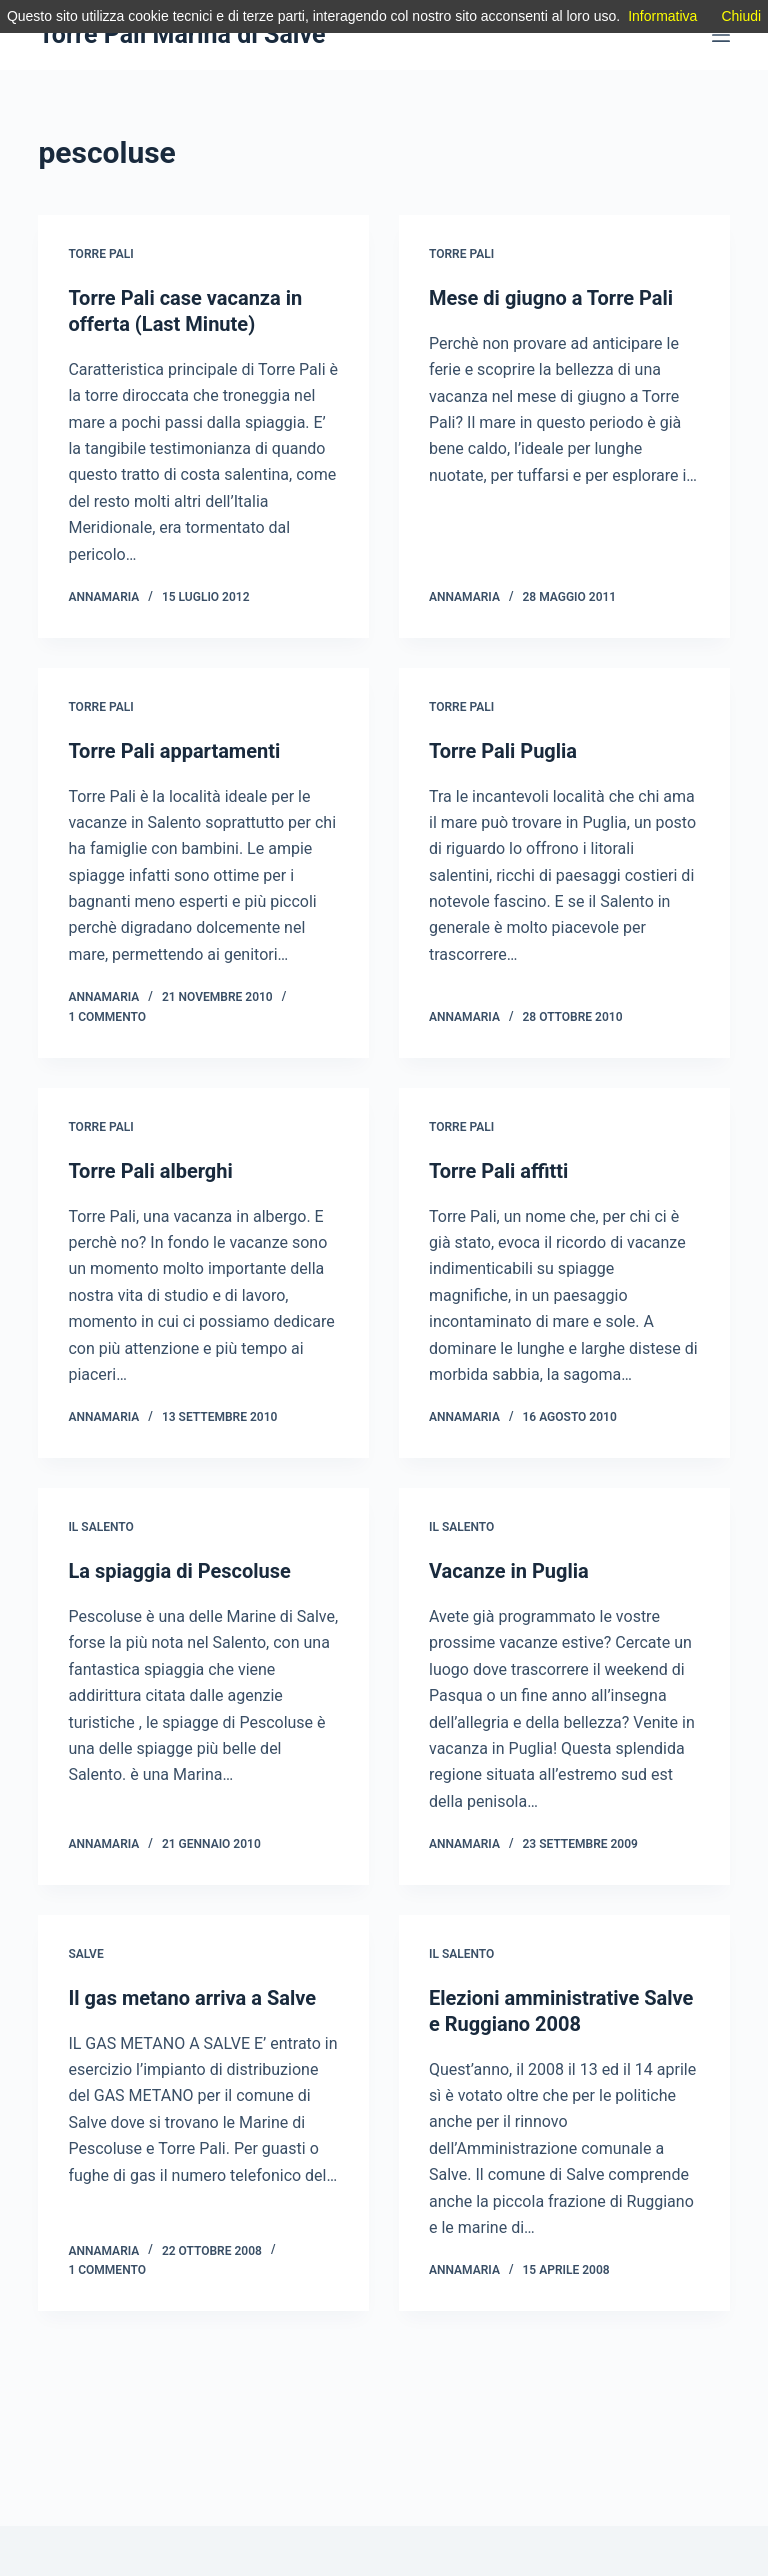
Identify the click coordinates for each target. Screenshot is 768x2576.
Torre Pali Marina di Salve (181, 34)
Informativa (662, 16)
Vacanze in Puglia (509, 1571)
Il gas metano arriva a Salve (192, 1998)
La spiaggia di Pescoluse (179, 1571)
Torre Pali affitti (498, 1171)
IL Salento (100, 1527)
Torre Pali (100, 254)
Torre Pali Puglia (503, 751)
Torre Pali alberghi (150, 1171)
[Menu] (721, 35)
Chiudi (741, 16)
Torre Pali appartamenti (174, 751)
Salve (85, 1954)
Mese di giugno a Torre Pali (551, 298)
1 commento (107, 1017)
